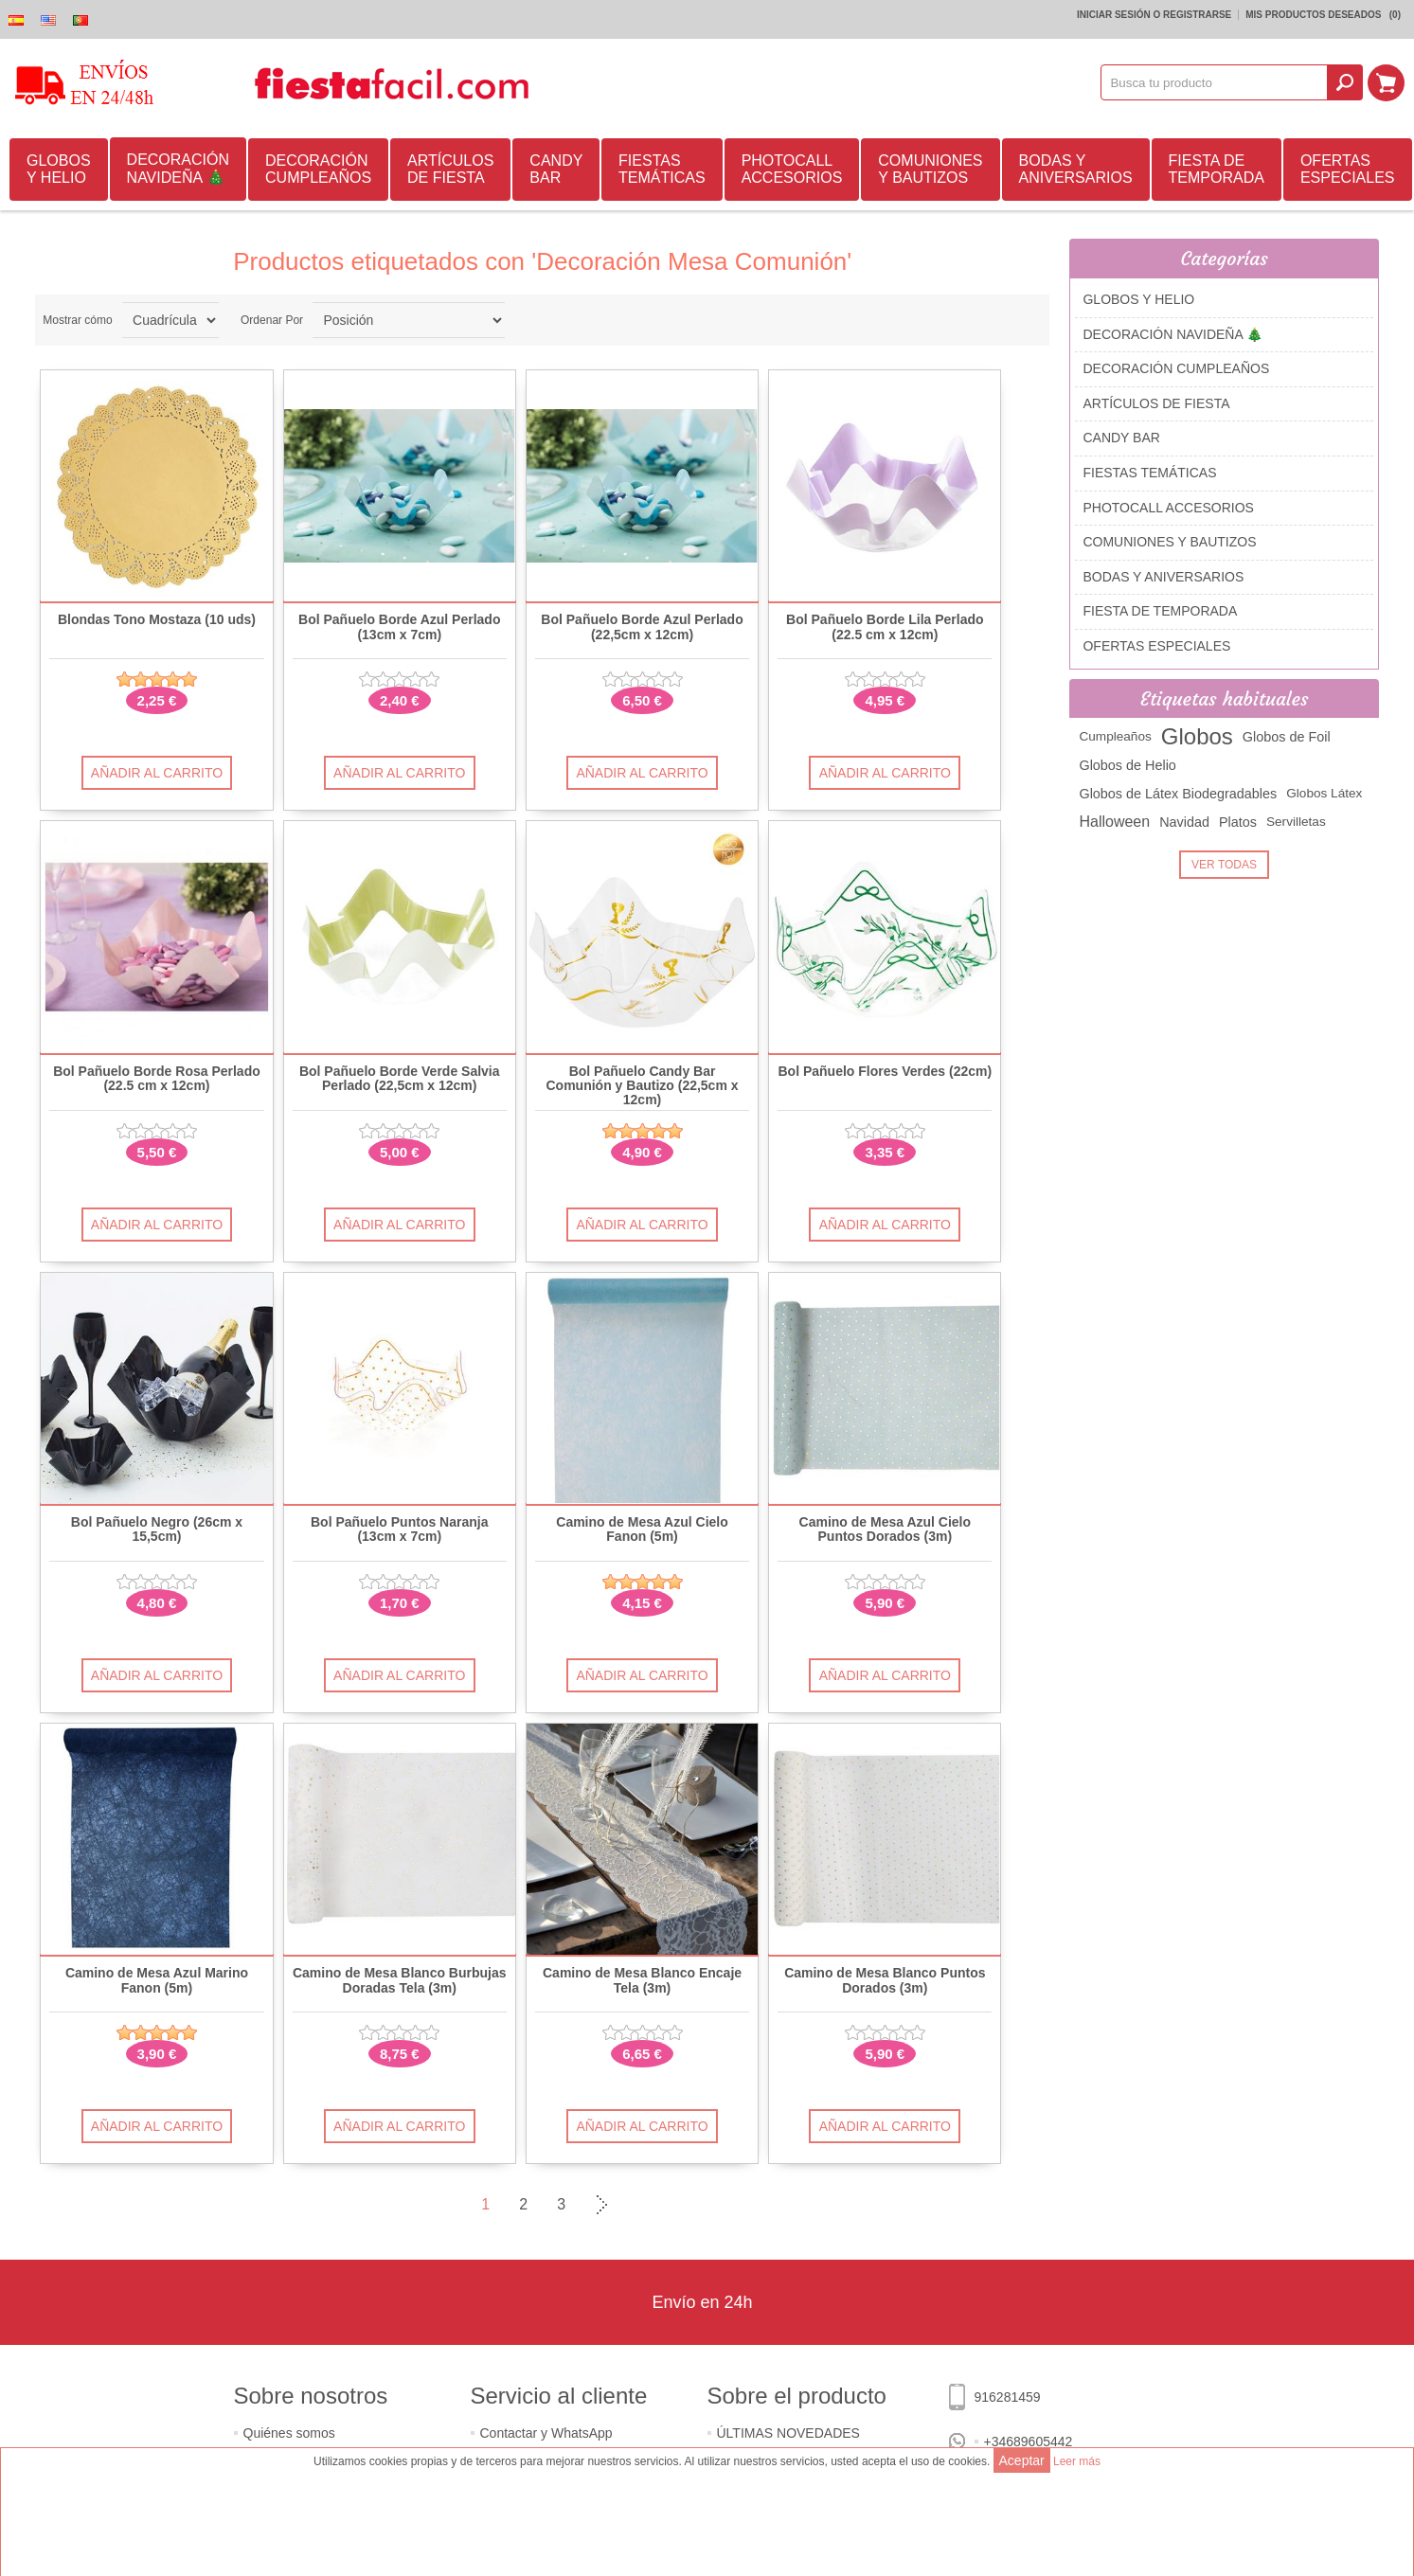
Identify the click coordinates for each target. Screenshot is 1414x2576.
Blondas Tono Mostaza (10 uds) (157, 620)
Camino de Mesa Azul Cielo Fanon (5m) (642, 1529)
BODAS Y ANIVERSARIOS (1076, 169)
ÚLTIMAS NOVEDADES (788, 2433)
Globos (1197, 736)
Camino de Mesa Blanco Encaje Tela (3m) (642, 1980)
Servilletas (1296, 821)
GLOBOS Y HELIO (59, 169)
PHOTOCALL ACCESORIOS (792, 169)
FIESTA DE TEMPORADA (1216, 169)
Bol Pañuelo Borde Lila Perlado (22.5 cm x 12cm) (884, 627)
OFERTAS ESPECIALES (1347, 169)
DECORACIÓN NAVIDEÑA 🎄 (178, 169)
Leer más (1077, 2461)
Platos (1238, 822)
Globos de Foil (1287, 736)
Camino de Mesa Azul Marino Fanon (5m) (156, 1980)
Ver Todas (1224, 864)
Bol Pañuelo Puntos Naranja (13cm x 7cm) (399, 1529)
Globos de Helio (1127, 765)
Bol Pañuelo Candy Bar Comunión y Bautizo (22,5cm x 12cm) (642, 1086)
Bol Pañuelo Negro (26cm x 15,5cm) (156, 1529)
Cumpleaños (1115, 736)
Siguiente (599, 2205)
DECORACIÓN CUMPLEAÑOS (318, 169)
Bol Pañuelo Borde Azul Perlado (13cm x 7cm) (399, 627)
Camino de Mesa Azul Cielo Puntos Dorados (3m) (885, 1529)
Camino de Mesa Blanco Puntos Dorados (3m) (884, 1980)
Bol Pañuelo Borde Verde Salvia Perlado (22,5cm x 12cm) (399, 1078)
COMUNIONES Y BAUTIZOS (930, 169)
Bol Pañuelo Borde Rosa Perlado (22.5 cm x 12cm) (156, 1078)
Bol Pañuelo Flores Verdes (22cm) (885, 1071)
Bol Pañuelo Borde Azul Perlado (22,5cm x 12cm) (642, 627)
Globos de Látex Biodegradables (1178, 793)
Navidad (1184, 822)
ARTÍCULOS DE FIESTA (450, 169)
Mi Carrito (1387, 82)
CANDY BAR (555, 169)
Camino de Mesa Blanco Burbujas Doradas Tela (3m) (400, 1980)
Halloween (1114, 822)
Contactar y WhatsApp (546, 2433)
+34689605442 (1028, 2441)
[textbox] (1215, 82)
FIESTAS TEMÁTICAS (662, 169)
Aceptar (1022, 2460)
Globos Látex (1324, 793)
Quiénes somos (289, 2433)
